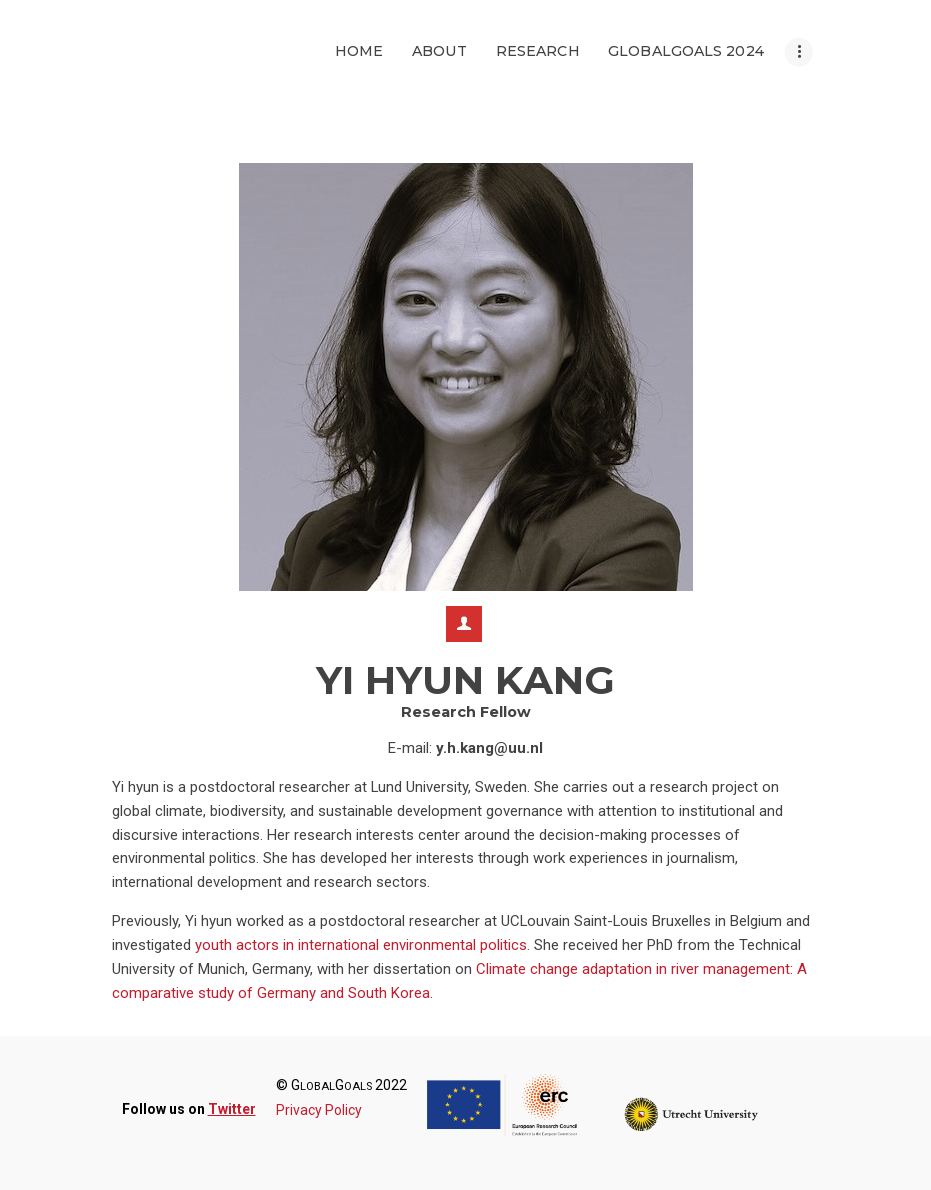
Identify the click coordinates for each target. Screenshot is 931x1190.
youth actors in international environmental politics (361, 945)
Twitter (232, 1109)
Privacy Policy (319, 1110)
